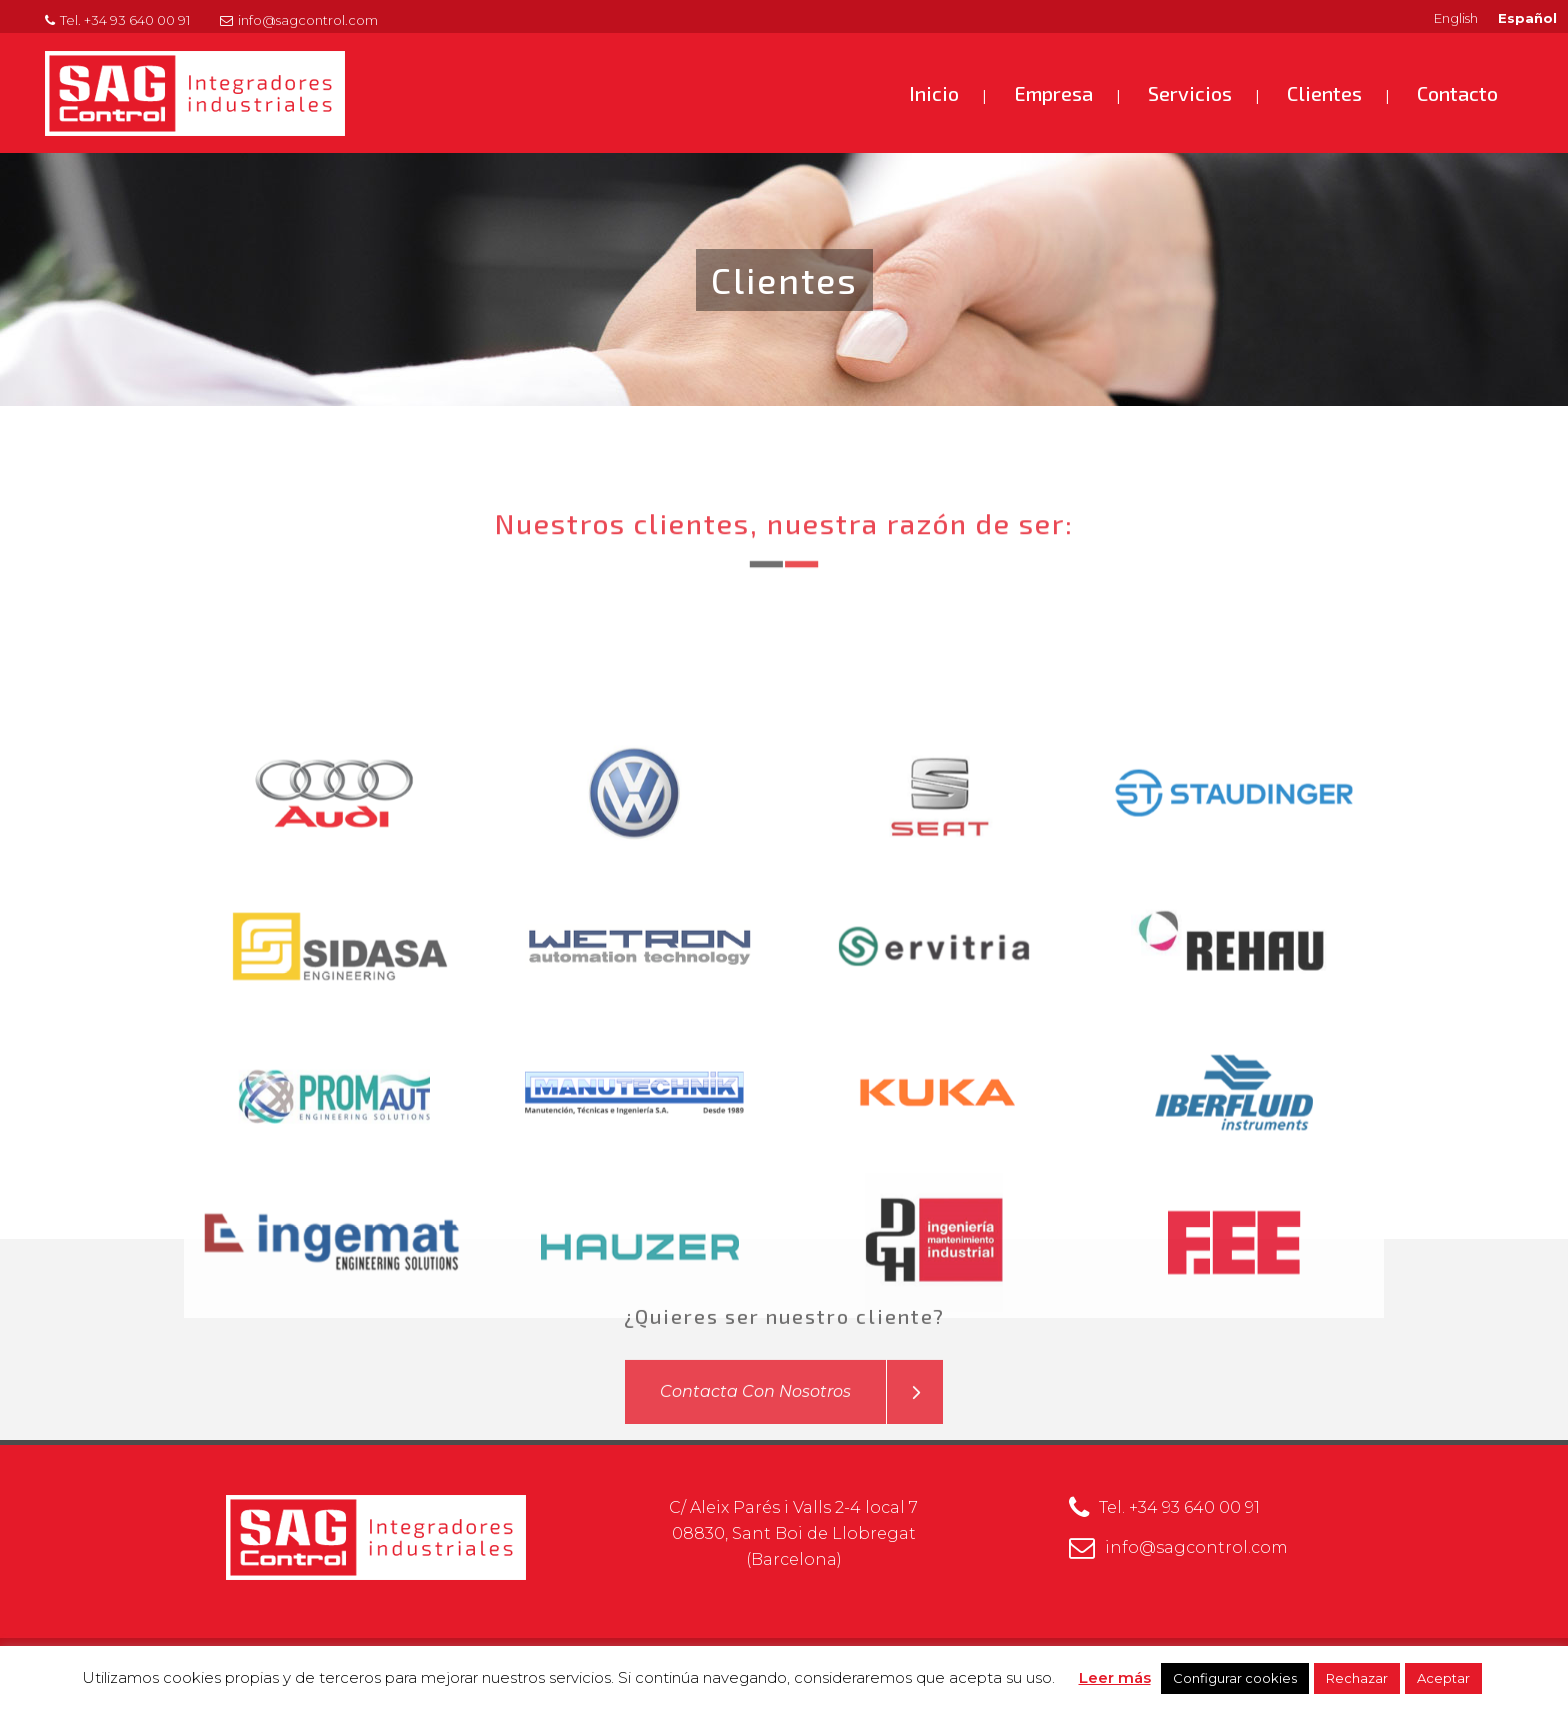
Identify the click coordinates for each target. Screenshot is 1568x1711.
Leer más (1115, 1677)
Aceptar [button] (1443, 1678)
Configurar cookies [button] (1235, 1678)
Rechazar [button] (1357, 1678)
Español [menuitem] (1527, 18)
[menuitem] (1456, 18)
